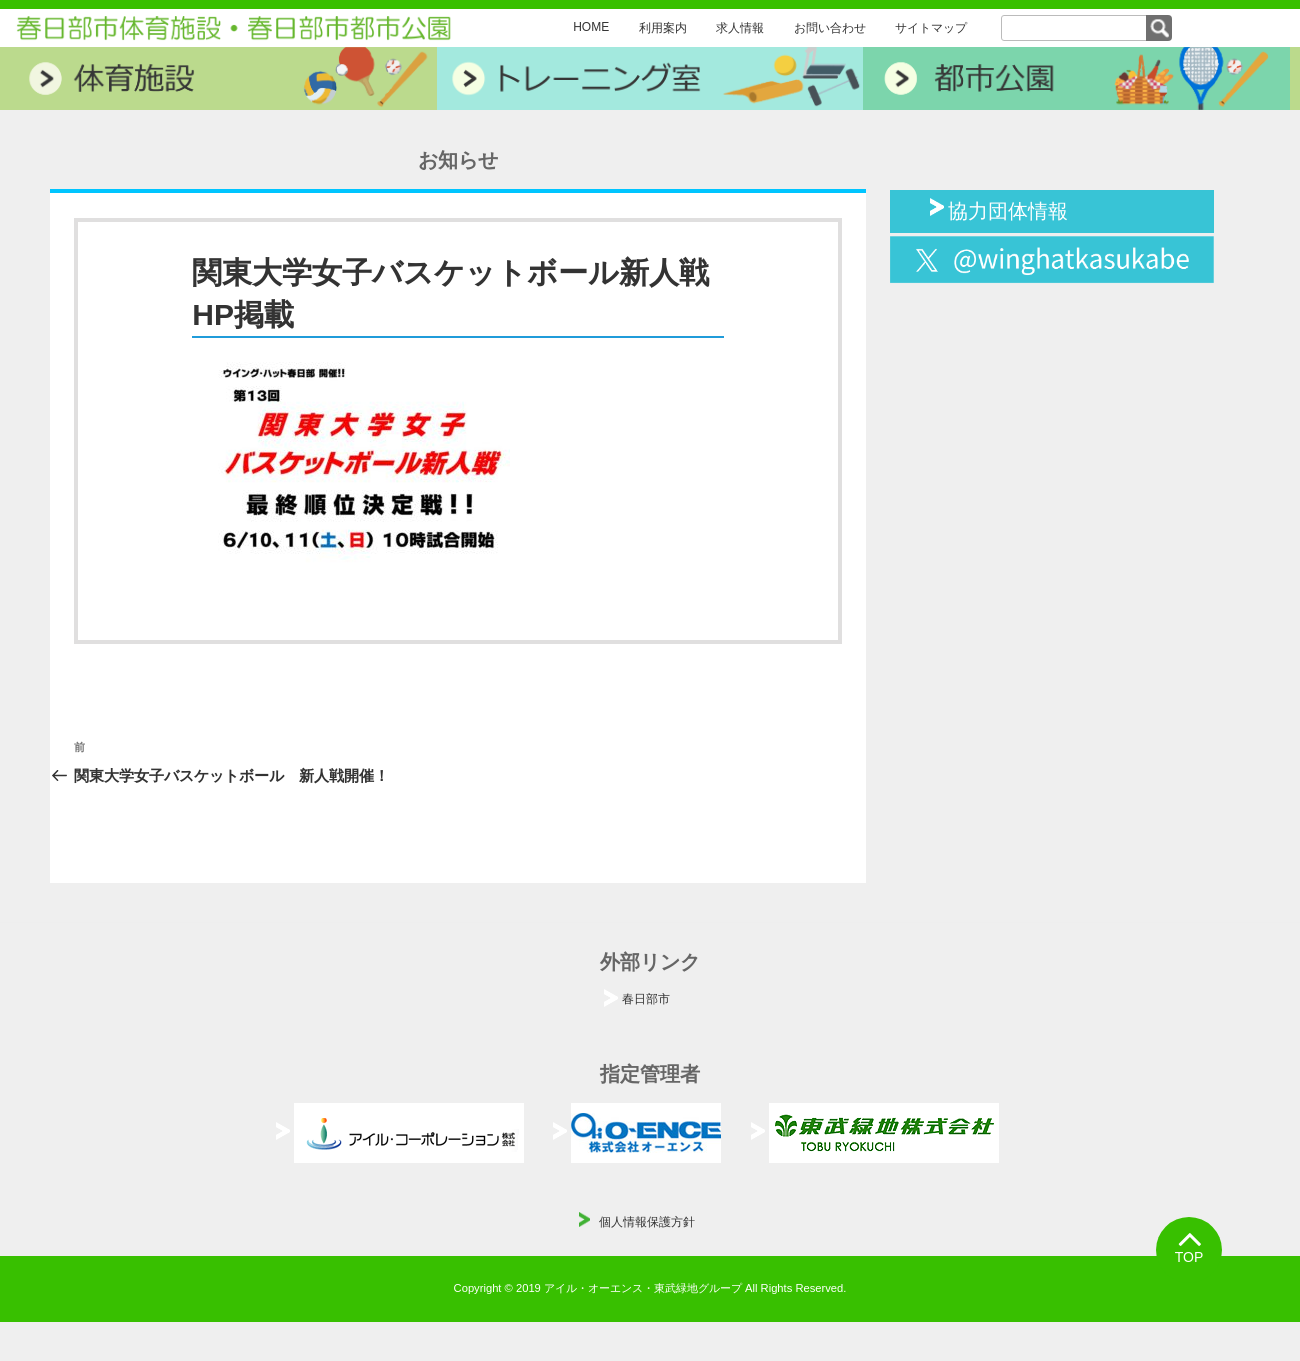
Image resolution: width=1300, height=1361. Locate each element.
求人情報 (740, 28)
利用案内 (663, 28)
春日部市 (646, 999)
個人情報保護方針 (647, 1222)
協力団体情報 (1008, 209)
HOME (591, 27)
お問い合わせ (830, 28)
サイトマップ (931, 28)
